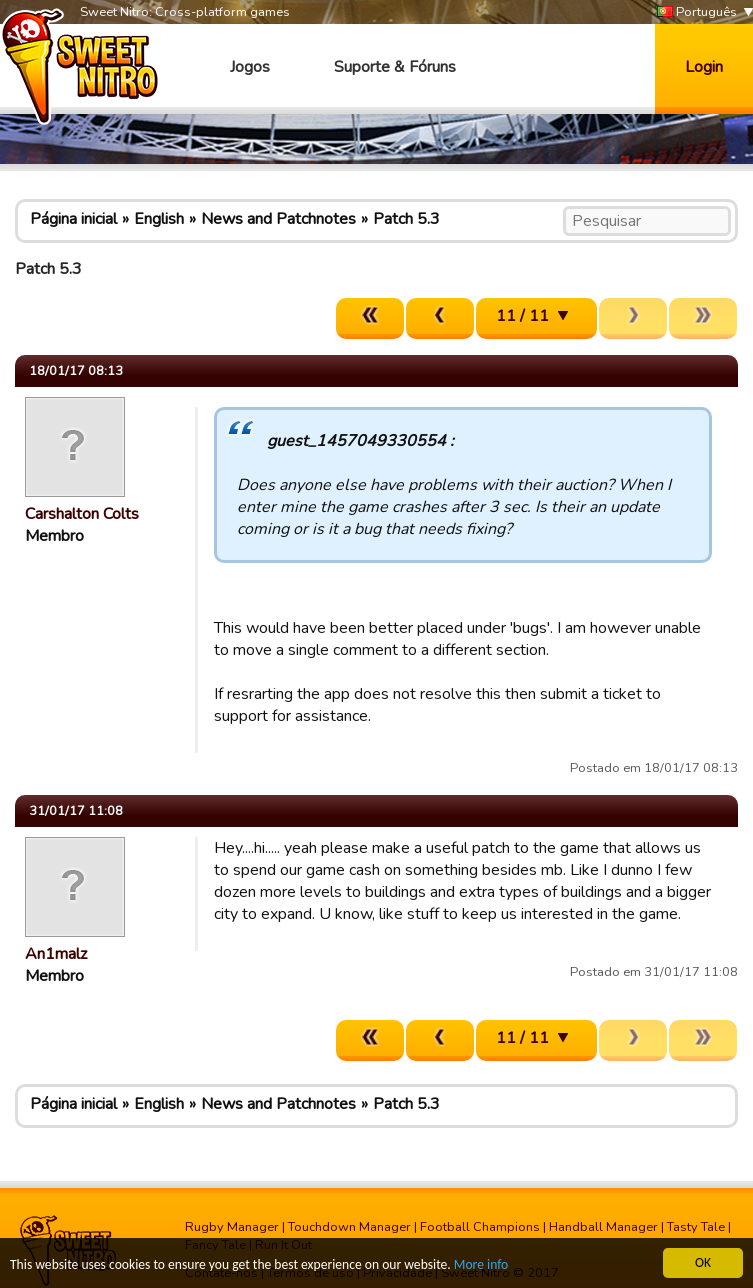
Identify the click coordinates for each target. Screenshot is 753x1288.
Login (704, 67)
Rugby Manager (232, 1227)
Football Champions (480, 1227)
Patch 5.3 (406, 219)
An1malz (56, 954)
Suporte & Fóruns (395, 67)
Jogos (250, 67)
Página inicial (73, 219)
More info (481, 1265)
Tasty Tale (696, 1227)
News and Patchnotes (278, 219)
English (159, 219)
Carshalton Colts (82, 514)
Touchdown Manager (349, 1227)
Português (697, 12)
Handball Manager (603, 1227)
